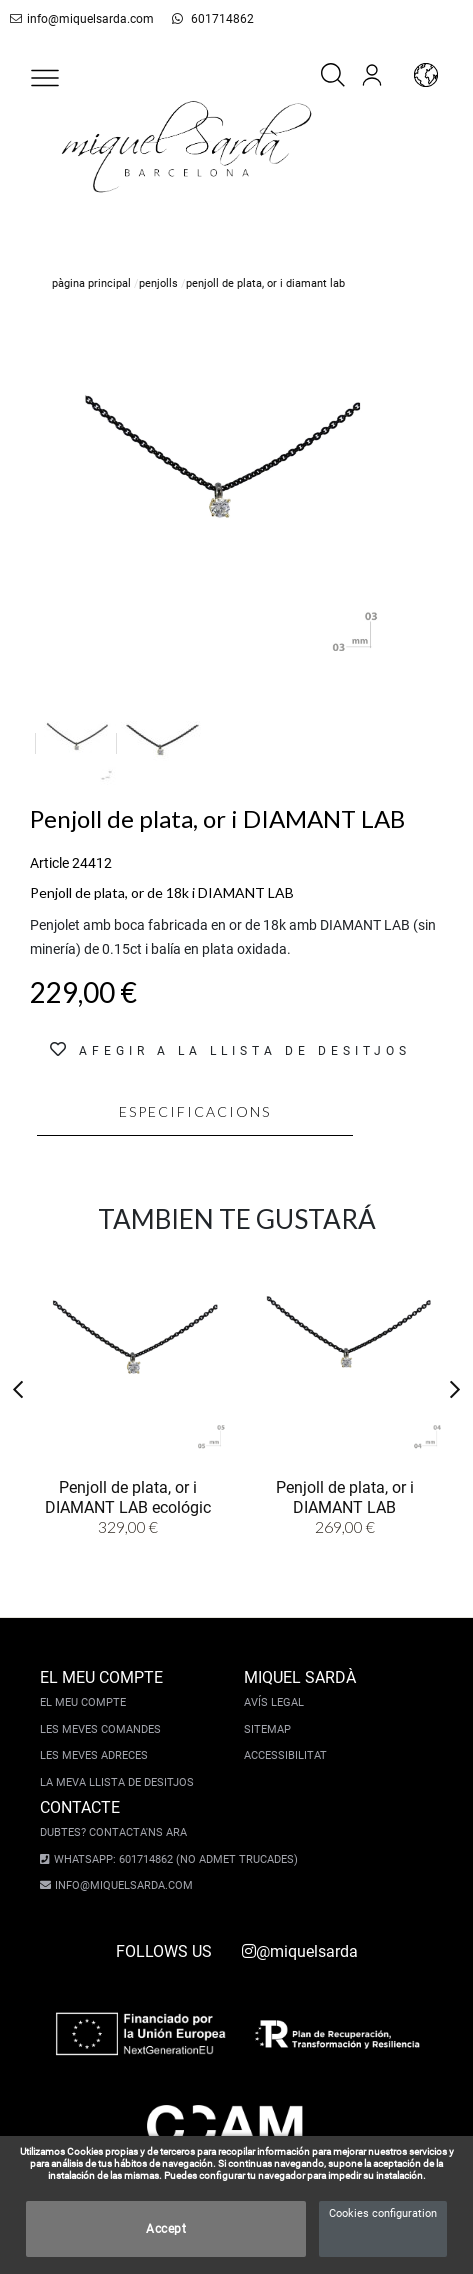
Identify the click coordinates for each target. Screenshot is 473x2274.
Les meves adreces (94, 1755)
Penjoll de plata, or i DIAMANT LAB (345, 1496)
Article (49, 863)
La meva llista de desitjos (117, 1782)
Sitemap (267, 1729)
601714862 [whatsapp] (201, 19)
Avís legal (274, 1702)
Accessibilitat (285, 1755)
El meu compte (83, 1702)
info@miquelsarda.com (78, 19)
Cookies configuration (383, 2213)
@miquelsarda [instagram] (300, 1951)
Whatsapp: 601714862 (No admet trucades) (170, 1859)
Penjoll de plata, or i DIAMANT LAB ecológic (128, 1496)
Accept (166, 2229)
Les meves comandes (100, 1729)
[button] (45, 78)
